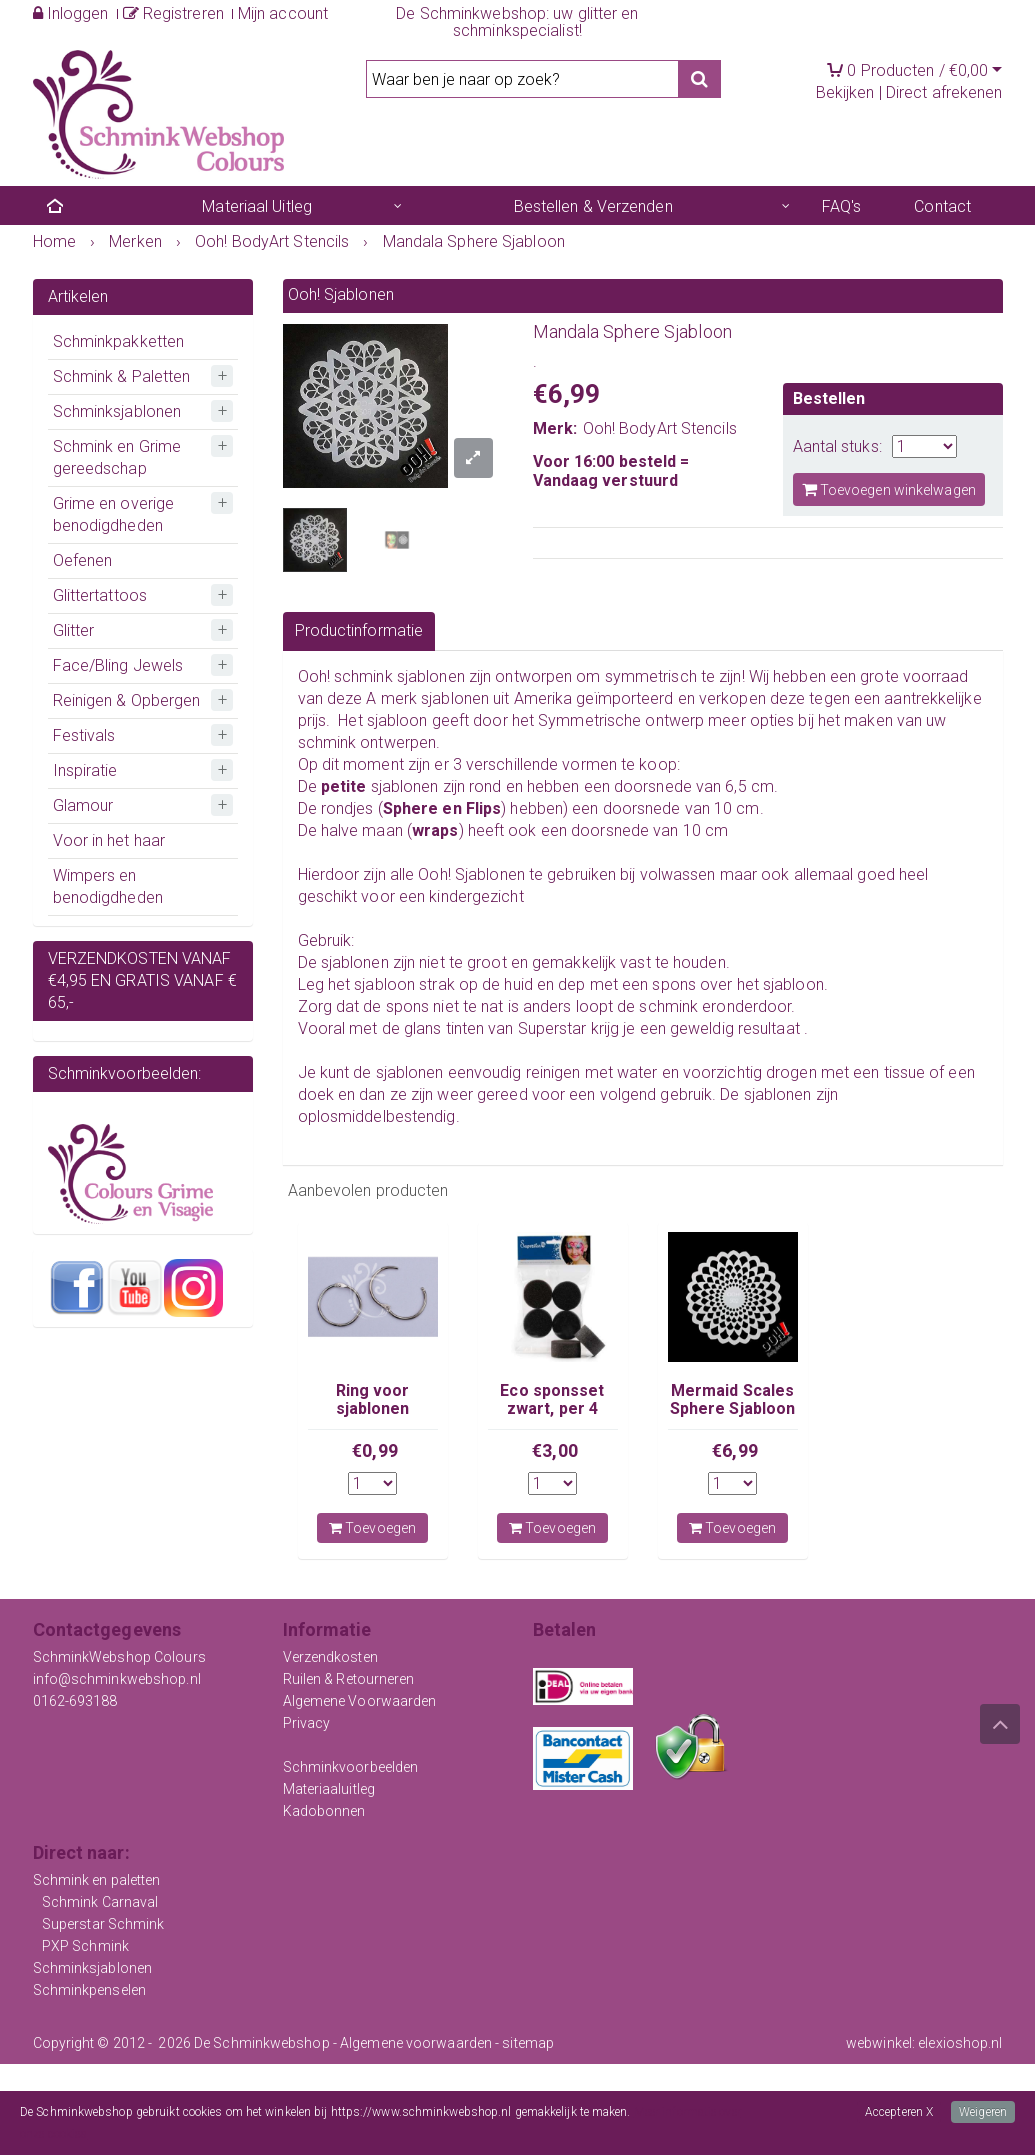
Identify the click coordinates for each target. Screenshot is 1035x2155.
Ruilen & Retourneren (349, 1679)
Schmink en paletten (97, 1880)
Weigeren (983, 2112)
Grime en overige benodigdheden (114, 514)
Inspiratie (85, 770)
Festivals (84, 735)
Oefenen (83, 560)
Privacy (307, 1723)
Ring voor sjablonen (373, 1399)
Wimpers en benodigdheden (108, 886)
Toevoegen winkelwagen (889, 489)
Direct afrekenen (944, 92)
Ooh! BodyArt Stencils (660, 428)
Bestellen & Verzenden (593, 206)
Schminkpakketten (119, 341)
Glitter (74, 630)
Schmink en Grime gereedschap (117, 457)
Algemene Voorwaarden (360, 1701)
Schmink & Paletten (122, 376)
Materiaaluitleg (329, 1789)
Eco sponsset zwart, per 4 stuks (552, 1409)
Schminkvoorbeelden (351, 1767)
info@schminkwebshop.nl (117, 1679)
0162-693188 (75, 1701)
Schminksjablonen (117, 411)
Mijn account (283, 13)
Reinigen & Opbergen (127, 700)
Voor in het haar (109, 840)
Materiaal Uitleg (257, 206)
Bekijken (845, 92)
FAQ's (842, 206)
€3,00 (555, 1450)
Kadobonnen (324, 1811)
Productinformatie (359, 630)
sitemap (528, 2043)
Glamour (83, 805)
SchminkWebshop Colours (119, 1657)
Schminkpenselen (90, 1990)
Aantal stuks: (837, 446)
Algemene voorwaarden (416, 2043)
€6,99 (735, 1450)
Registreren (173, 13)
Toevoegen (372, 1528)
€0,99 (375, 1450)
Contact (942, 206)
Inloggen (71, 13)
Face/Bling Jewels (118, 665)
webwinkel (879, 2043)
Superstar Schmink (103, 1924)
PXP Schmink (85, 1946)
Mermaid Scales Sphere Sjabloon (733, 1399)
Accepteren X (899, 2112)
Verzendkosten (330, 1657)
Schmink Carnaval (100, 1902)
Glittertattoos (100, 595)
